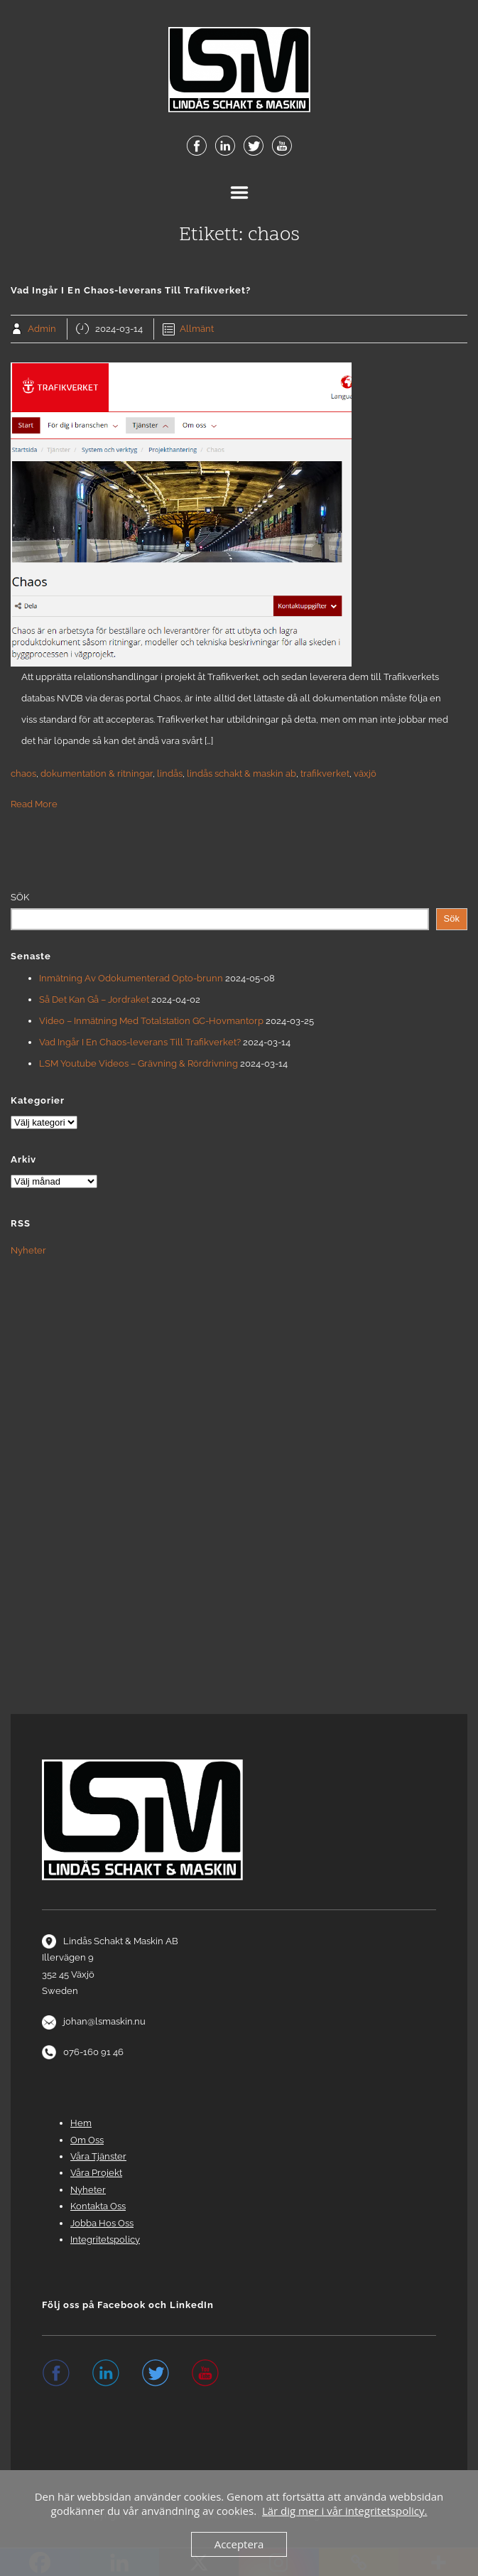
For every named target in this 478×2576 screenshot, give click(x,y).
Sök (20, 897)
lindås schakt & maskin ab (241, 773)
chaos (23, 773)
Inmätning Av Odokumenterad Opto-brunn (131, 978)
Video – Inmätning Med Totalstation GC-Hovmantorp (151, 1020)
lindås (170, 773)
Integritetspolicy (105, 2239)
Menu (239, 193)
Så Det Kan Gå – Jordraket (94, 999)
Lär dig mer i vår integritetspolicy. (345, 2511)
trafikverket (324, 773)
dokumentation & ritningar (96, 773)
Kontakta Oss (98, 2206)
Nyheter (28, 1250)
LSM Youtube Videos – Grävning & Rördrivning (138, 1063)
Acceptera (239, 2544)
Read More (34, 804)
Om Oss (87, 2140)
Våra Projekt (96, 2172)
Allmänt (197, 328)
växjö (365, 773)
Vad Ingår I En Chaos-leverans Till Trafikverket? (140, 1042)
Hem (81, 2123)
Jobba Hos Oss (102, 2223)
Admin (42, 328)
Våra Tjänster (98, 2156)
